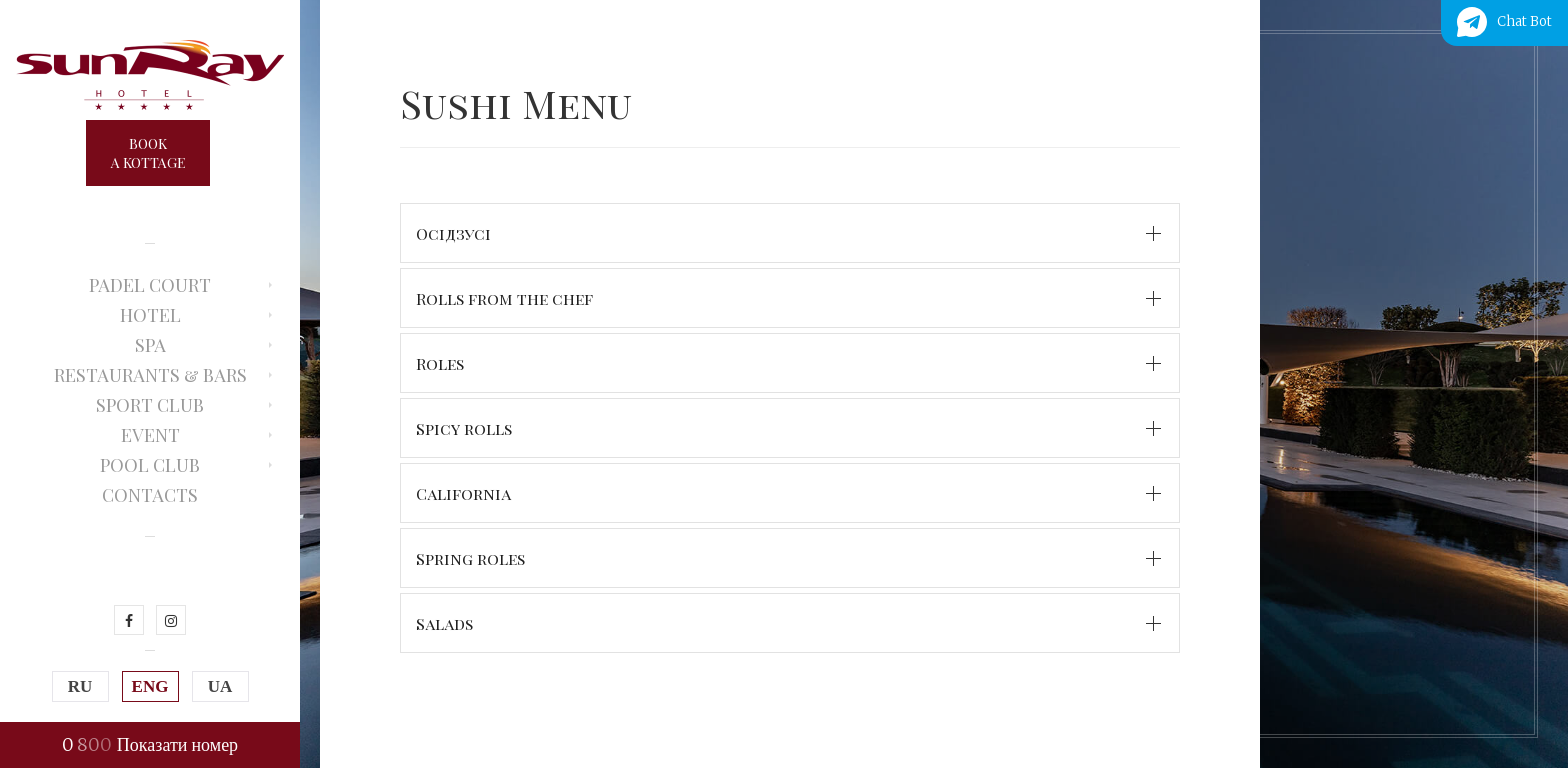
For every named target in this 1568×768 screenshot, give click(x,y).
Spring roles (470, 558)
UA (220, 686)
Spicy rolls (464, 428)
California (463, 493)
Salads (444, 623)
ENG (150, 686)
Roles (440, 363)
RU (80, 686)
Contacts (150, 495)
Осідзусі (453, 233)
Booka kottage (148, 153)
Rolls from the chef (504, 298)
